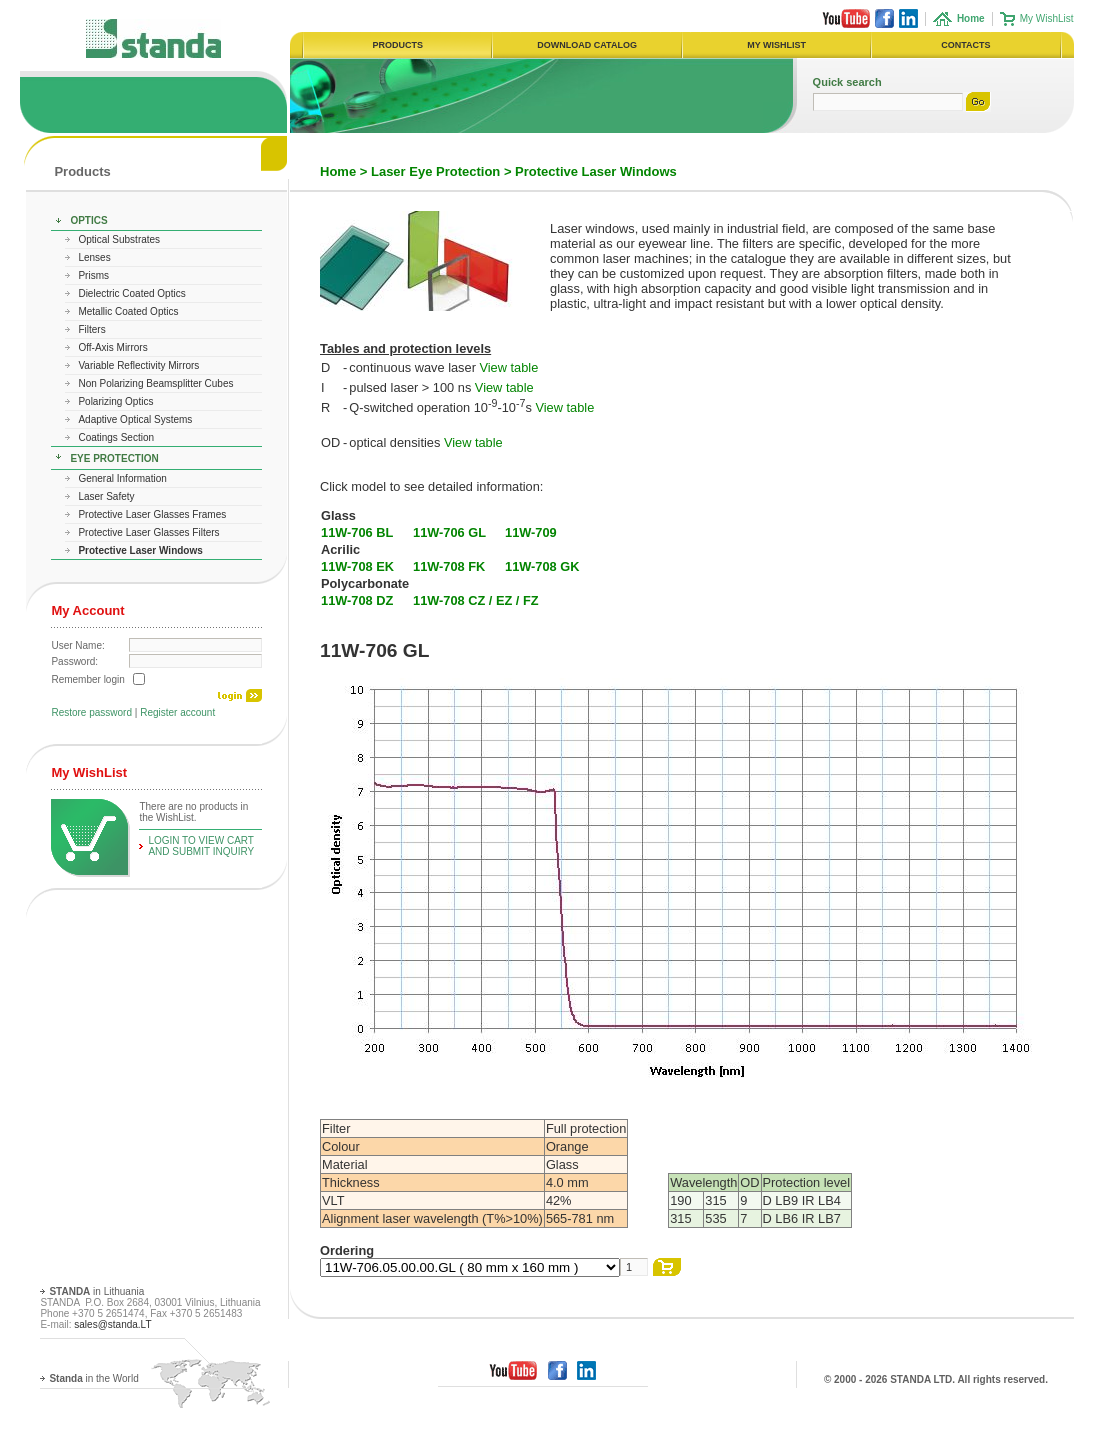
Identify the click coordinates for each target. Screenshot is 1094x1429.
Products (82, 171)
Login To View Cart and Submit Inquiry (201, 846)
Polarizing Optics (115, 401)
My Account (87, 610)
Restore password (91, 712)
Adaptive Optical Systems (135, 419)
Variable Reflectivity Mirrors (138, 365)
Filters (91, 329)
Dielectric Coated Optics (131, 293)
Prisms (93, 275)
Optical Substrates (119, 239)
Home (338, 171)
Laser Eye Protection (435, 171)
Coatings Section (116, 437)
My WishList (1047, 18)
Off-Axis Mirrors (112, 347)
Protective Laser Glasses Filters (148, 532)
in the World (93, 1378)
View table (508, 367)
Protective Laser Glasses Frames (152, 514)
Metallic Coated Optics (128, 311)
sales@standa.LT (112, 1324)
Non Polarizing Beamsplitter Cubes (155, 383)
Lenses (94, 257)
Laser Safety (106, 496)
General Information (122, 478)
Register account (177, 712)
